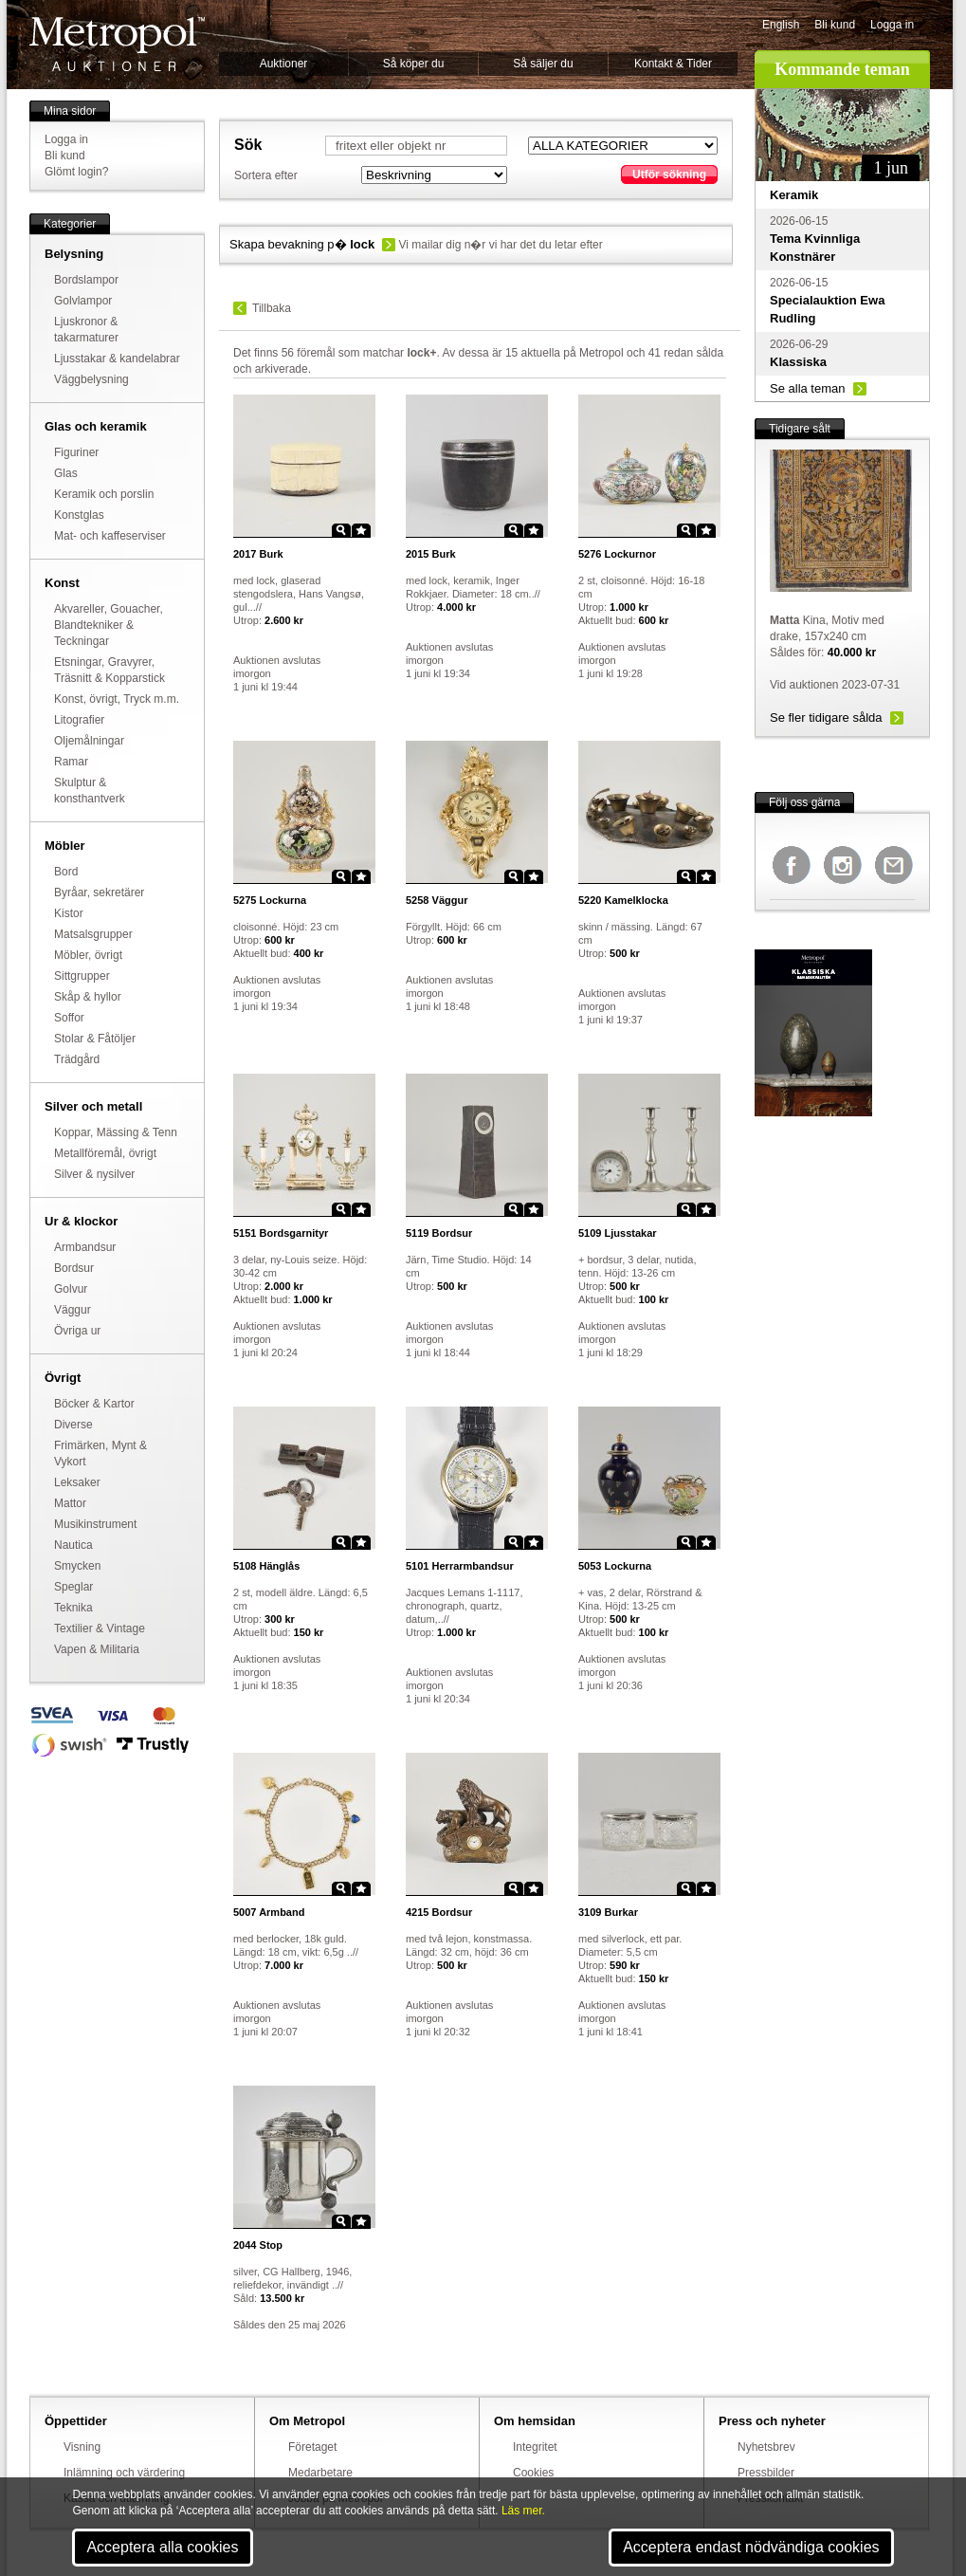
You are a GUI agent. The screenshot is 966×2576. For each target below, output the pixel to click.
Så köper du (414, 63)
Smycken (77, 1566)
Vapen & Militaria (96, 1649)
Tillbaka (271, 308)
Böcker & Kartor (94, 1403)
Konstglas (79, 515)
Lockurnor (617, 554)
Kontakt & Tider (673, 63)
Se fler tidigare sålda (826, 717)
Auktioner (284, 63)
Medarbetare (320, 2472)
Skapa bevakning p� (301, 244)
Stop (258, 2245)
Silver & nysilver (94, 1174)
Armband (268, 1912)
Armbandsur (85, 1247)
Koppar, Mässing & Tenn (115, 1132)
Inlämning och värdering (124, 2472)
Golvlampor (83, 300)
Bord (66, 871)
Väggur (72, 1309)
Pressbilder (766, 2472)
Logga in (892, 24)
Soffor (69, 1017)
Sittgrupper (82, 976)
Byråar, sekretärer (99, 892)
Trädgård (77, 1059)
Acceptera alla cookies (162, 2547)
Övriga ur (77, 1330)
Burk (258, 554)
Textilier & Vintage (99, 1628)
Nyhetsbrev (766, 2447)
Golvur (70, 1289)
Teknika (73, 1607)
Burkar (608, 1912)
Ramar (71, 761)
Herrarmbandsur (460, 1566)
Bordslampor (86, 279)
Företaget (312, 2447)
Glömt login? (76, 171)
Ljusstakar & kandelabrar (117, 358)
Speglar (73, 1586)
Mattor (70, 1503)
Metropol (117, 44)
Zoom (341, 530)
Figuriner (76, 452)
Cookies (533, 2472)
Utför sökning (669, 174)
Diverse (73, 1424)
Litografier (79, 720)
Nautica (73, 1545)
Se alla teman (808, 388)
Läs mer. (523, 2510)
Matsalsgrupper (93, 934)
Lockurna (269, 900)
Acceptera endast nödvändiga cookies (751, 2547)
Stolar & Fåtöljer (95, 1038)
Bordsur (74, 1268)
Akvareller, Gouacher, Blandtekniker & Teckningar (108, 625)
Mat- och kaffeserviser (110, 536)
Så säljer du (543, 63)
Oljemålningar (89, 740)
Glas (66, 473)
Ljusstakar (617, 1233)
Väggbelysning (91, 379)
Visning (82, 2447)
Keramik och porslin (104, 494)
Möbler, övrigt (88, 955)
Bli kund (834, 24)
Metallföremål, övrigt (105, 1153)
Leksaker (77, 1482)
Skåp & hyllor (87, 996)
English (780, 24)
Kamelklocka (623, 900)
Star (361, 530)
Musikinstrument (95, 1524)
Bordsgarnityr (280, 1233)
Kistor (68, 913)
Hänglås (266, 1566)
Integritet (535, 2447)
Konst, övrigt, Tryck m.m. (116, 699)
